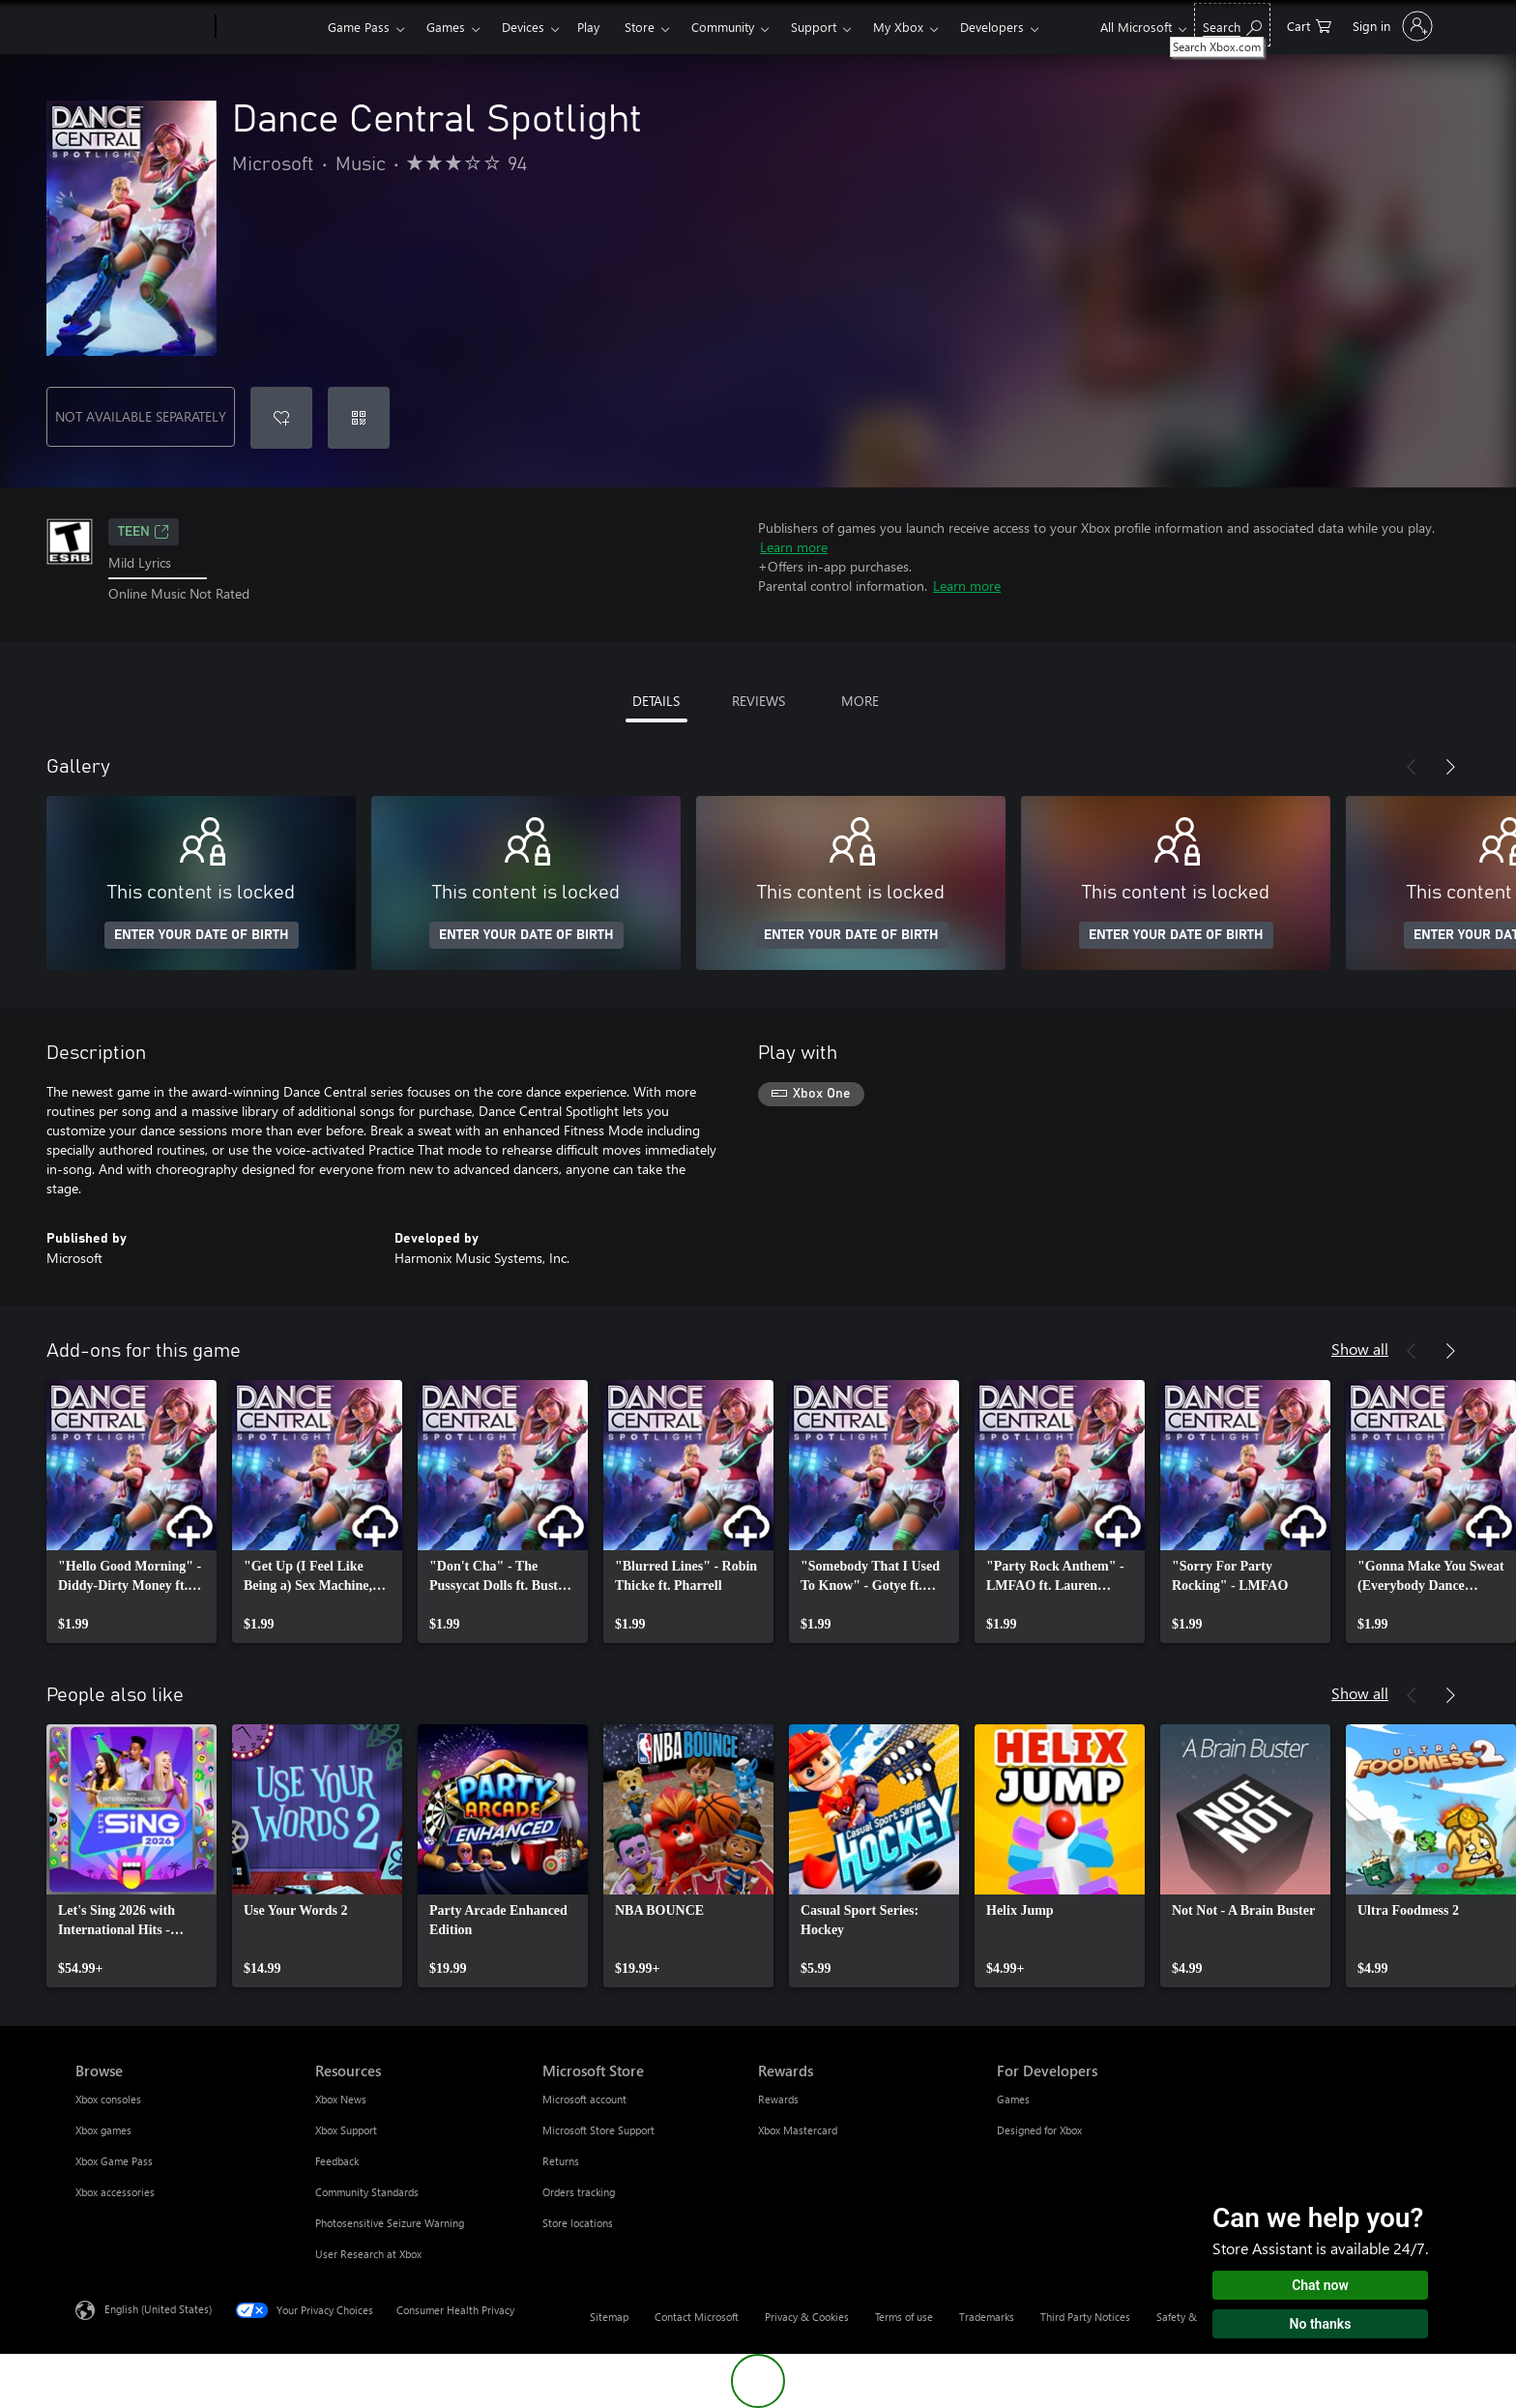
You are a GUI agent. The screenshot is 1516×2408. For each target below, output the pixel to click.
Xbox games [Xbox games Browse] (103, 2130)
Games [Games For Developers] (1013, 2099)
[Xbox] (269, 27)
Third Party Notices (1085, 2316)
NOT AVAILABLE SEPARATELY (140, 416)
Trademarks (986, 2316)
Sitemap (609, 2316)
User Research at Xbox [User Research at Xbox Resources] (368, 2253)
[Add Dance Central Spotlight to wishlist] (281, 418)
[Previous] (1411, 766)
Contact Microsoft (697, 2316)
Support (813, 26)
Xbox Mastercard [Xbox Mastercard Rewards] (797, 2130)
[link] (131, 1511)
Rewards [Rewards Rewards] (778, 2099)
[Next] (1450, 766)
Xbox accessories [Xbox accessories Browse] (115, 2192)
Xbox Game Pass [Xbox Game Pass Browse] (114, 2161)
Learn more (794, 547)
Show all (1359, 1348)
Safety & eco (1186, 2316)
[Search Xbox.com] (1232, 24)
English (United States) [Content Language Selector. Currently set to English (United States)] (158, 2308)
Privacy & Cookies (807, 2316)
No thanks (1321, 2324)
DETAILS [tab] (656, 700)
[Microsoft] (141, 27)
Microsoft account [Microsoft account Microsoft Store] (584, 2099)
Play (588, 26)
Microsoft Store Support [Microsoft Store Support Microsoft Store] (598, 2130)
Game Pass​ (359, 26)
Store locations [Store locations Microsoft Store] (577, 2223)
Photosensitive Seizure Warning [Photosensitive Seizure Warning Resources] (389, 2223)
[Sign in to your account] (1391, 26)
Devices (523, 26)
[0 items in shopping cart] (1309, 24)
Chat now (1320, 2285)
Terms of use (904, 2316)
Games (445, 26)
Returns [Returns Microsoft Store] (560, 2161)
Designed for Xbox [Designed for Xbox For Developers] (1039, 2130)
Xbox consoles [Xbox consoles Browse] (108, 2099)
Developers (992, 26)
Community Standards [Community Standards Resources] (367, 2192)
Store (640, 26)
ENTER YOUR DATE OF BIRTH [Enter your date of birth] (201, 935)
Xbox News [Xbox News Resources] (340, 2099)
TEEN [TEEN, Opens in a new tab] (143, 532)
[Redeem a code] (359, 418)
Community (722, 26)
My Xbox (898, 26)
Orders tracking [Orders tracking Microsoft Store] (578, 2192)
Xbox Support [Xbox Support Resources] (346, 2130)
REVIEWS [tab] (758, 700)
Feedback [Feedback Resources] (337, 2161)
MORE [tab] (860, 700)
